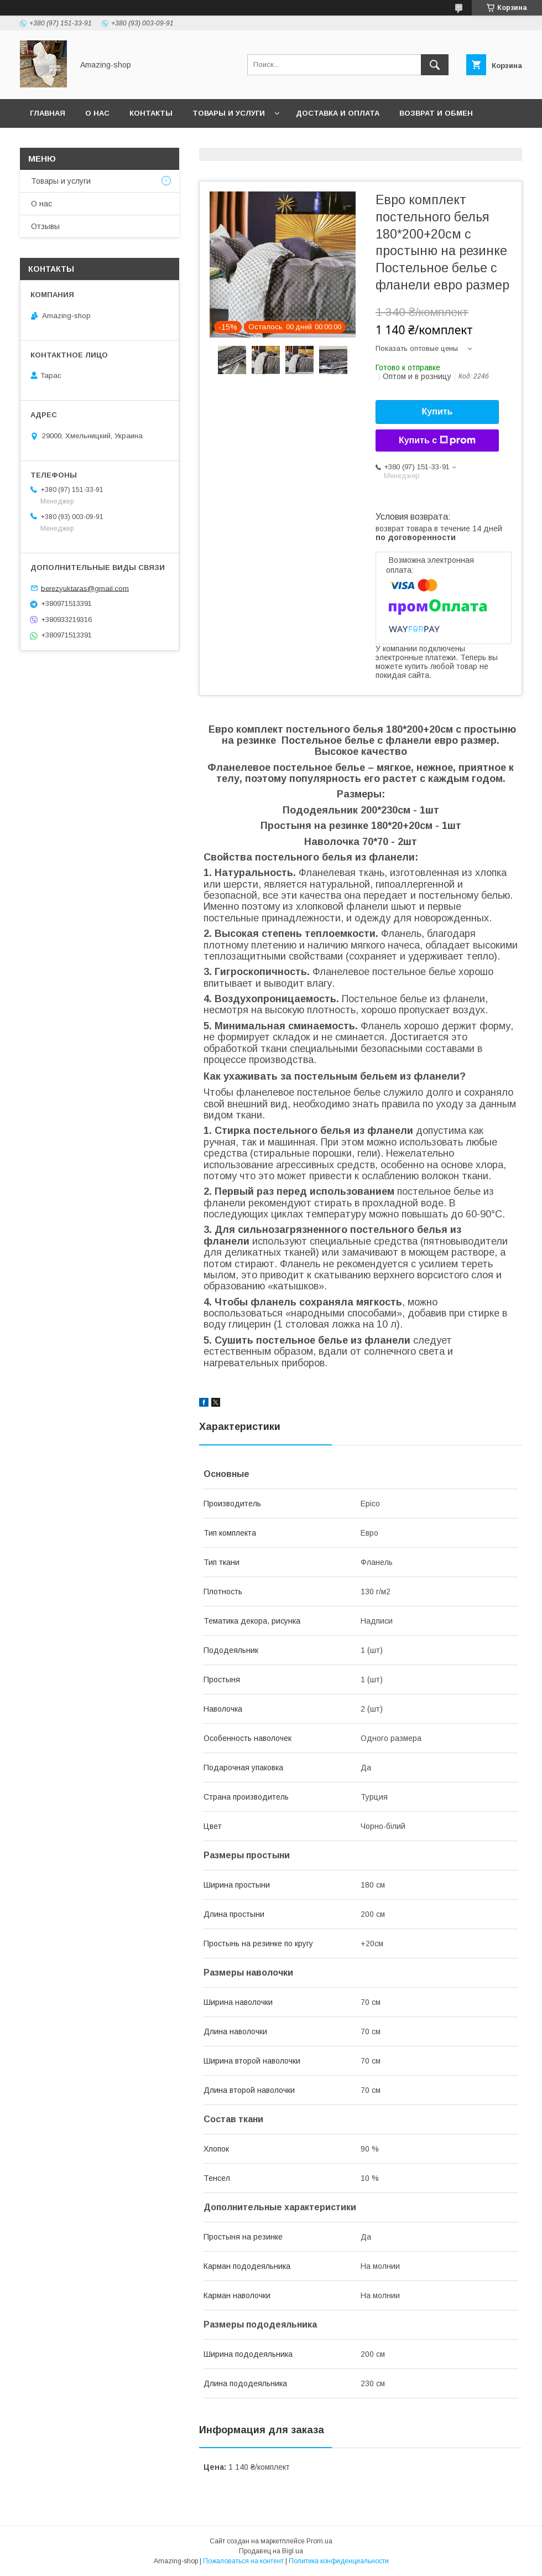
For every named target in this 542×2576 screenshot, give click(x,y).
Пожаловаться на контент (243, 2561)
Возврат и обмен (436, 113)
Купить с (437, 440)
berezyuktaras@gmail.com (85, 588)
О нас (97, 113)
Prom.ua (319, 2541)
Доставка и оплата (337, 113)
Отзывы (45, 226)
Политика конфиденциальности (339, 2561)
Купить (437, 411)
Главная (47, 113)
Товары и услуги (228, 113)
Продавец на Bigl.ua (271, 2551)
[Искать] (435, 64)
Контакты (151, 113)
